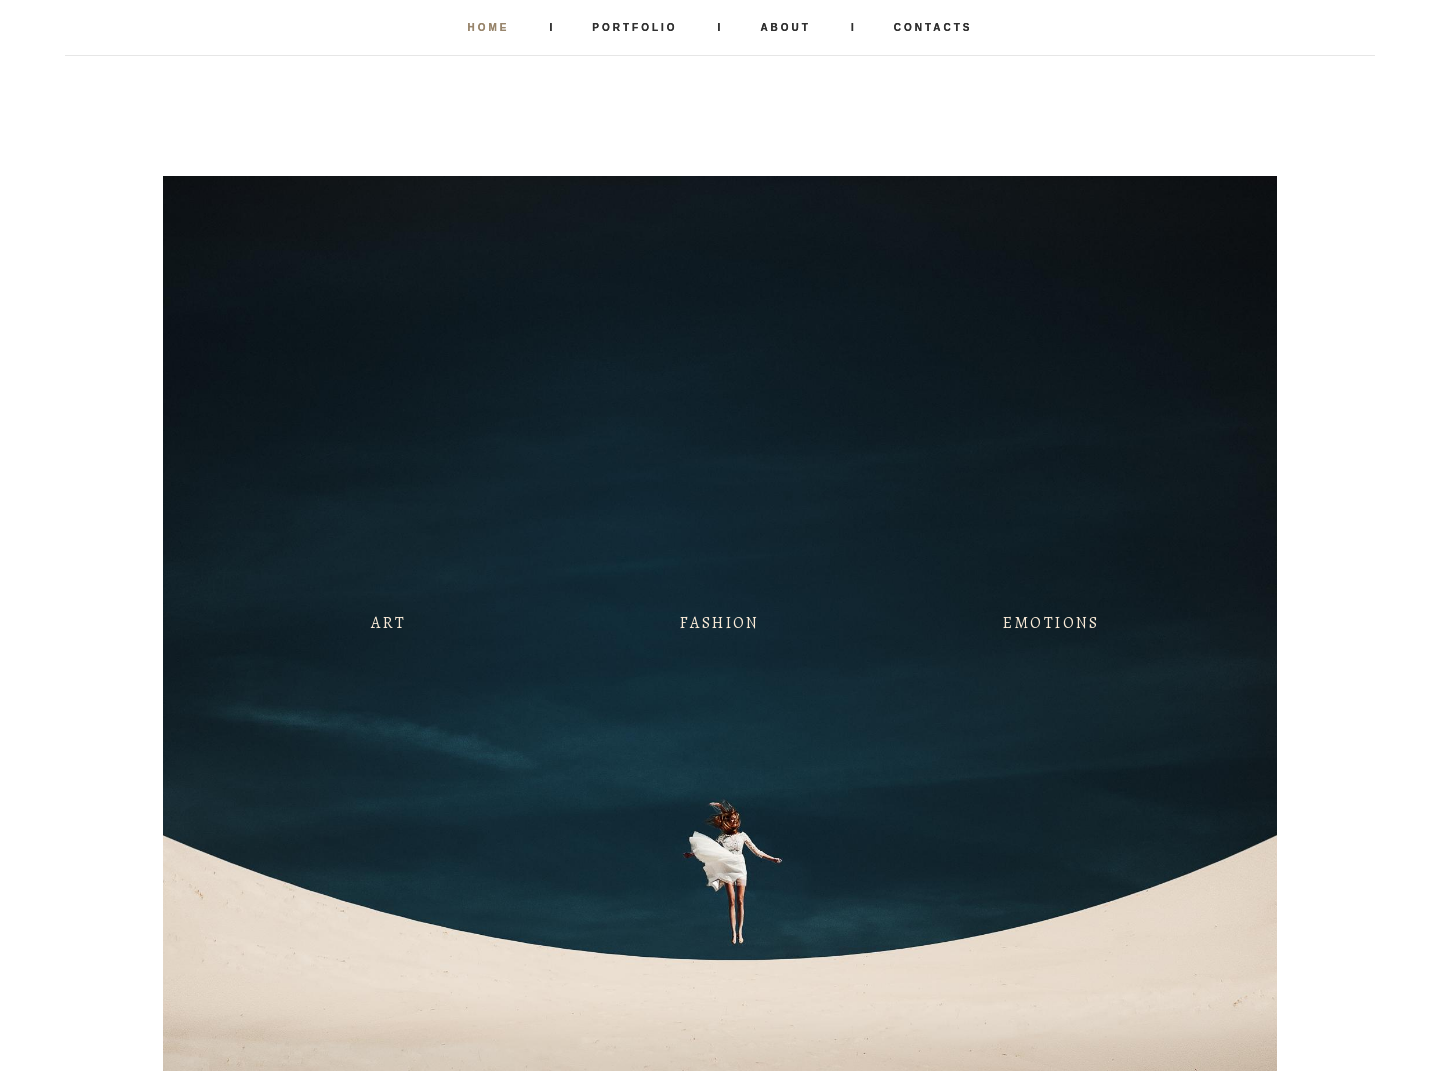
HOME (488, 27)
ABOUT (785, 27)
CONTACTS (933, 27)
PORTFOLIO (634, 27)
